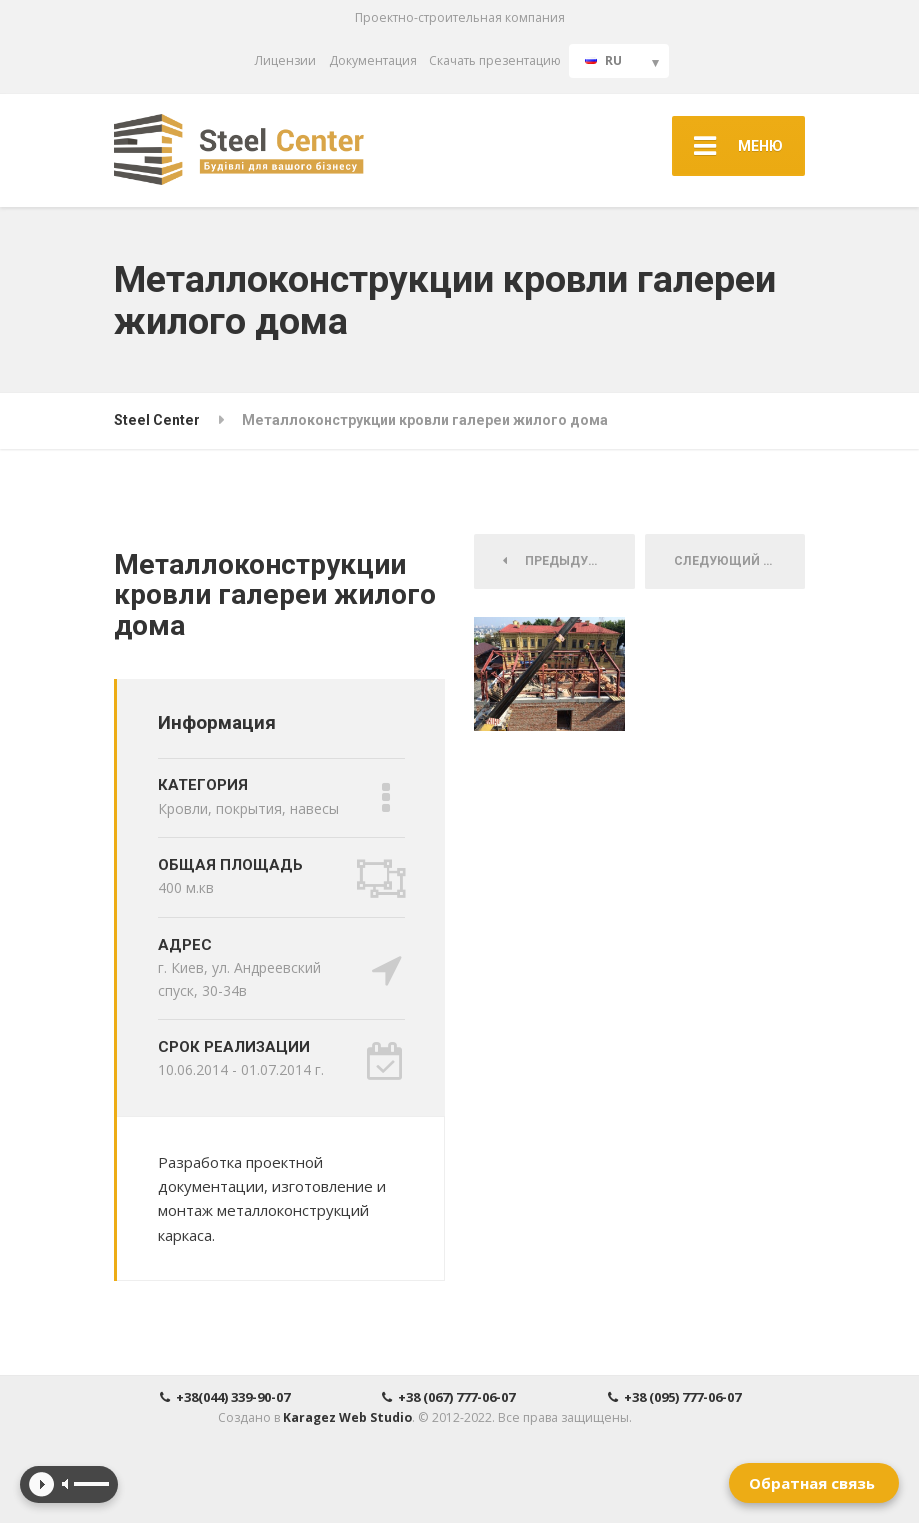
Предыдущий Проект (569, 561)
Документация (373, 60)
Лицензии (285, 60)
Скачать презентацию (495, 60)
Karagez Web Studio (347, 1417)
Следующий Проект (740, 561)
